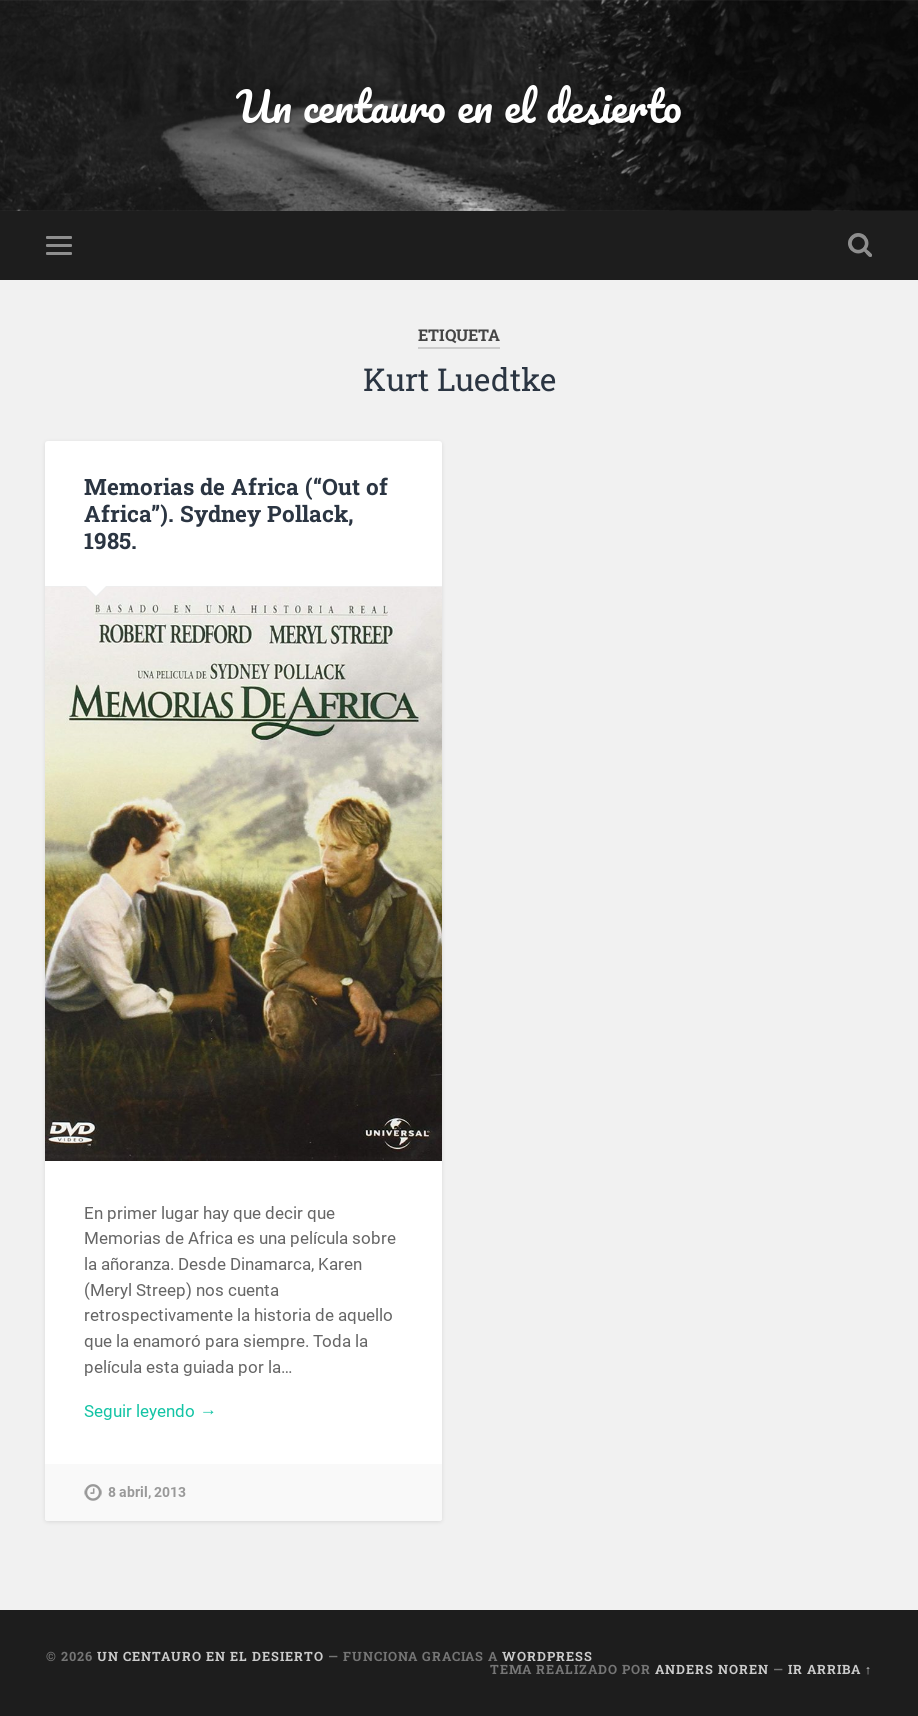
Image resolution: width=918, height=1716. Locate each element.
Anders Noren (712, 1669)
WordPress (547, 1656)
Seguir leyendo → (150, 1411)
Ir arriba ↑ (830, 1669)
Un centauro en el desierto (459, 105)
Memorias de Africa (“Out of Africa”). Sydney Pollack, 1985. (236, 513)
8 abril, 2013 (147, 1492)
